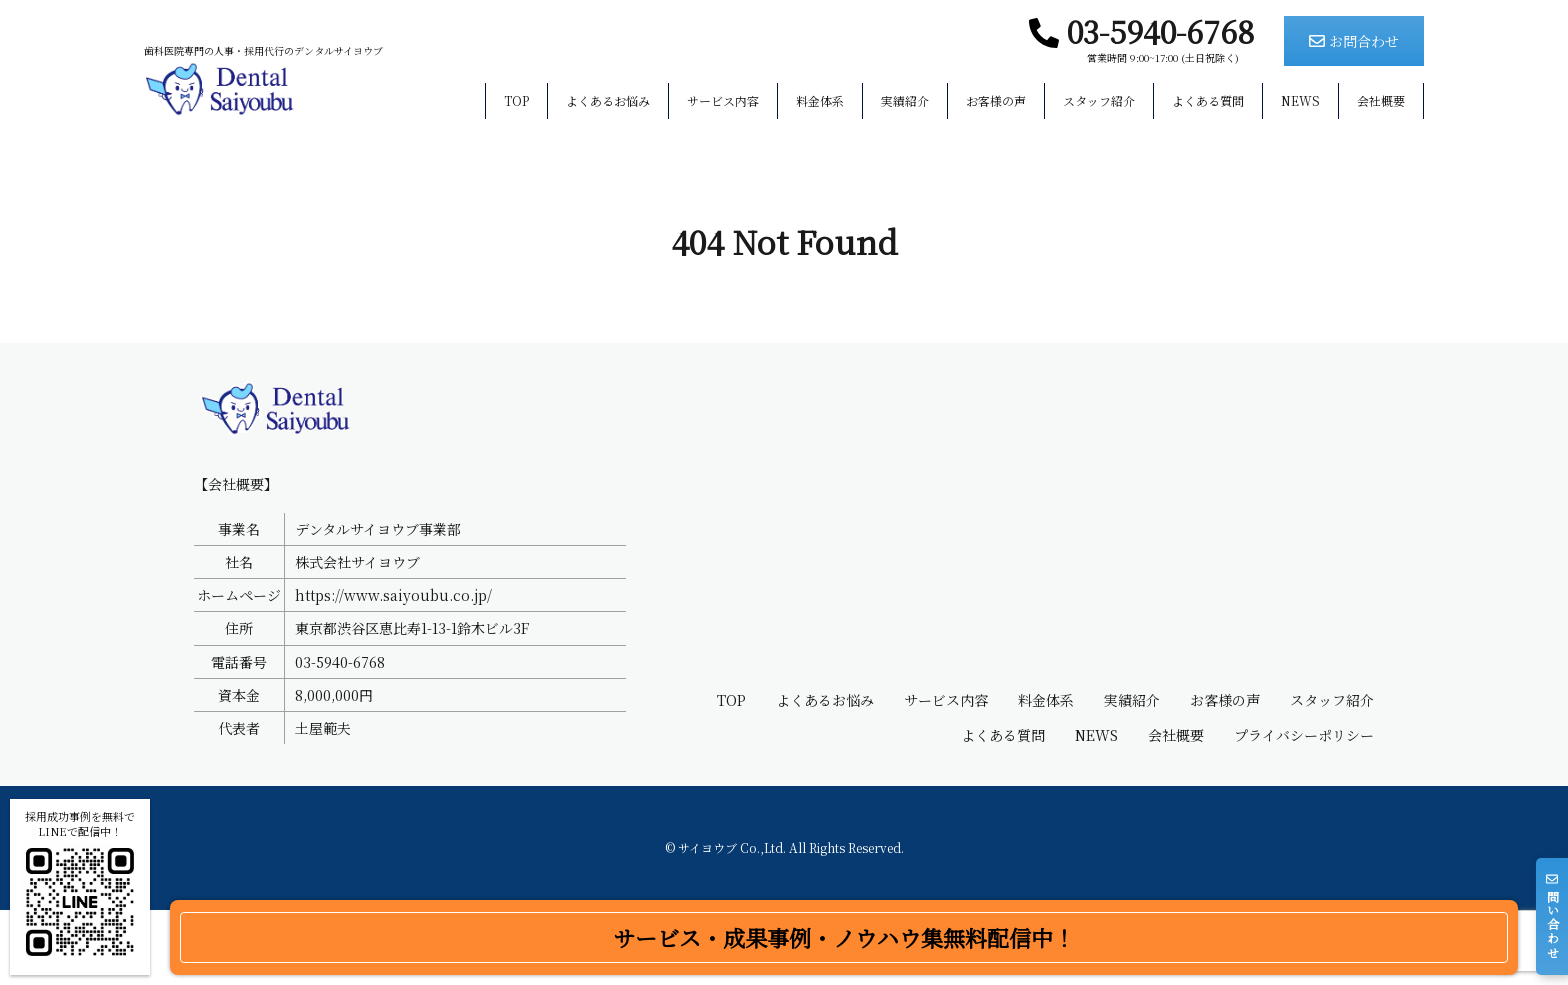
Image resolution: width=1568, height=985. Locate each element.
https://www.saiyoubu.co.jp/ (393, 670)
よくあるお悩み (608, 101)
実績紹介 (905, 101)
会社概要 (1381, 101)
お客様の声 (996, 101)
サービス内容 (723, 101)
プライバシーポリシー (1304, 810)
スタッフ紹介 (1099, 101)
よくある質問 (1208, 101)
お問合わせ (1354, 41)
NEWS (1300, 101)
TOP (516, 101)
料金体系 (820, 101)
